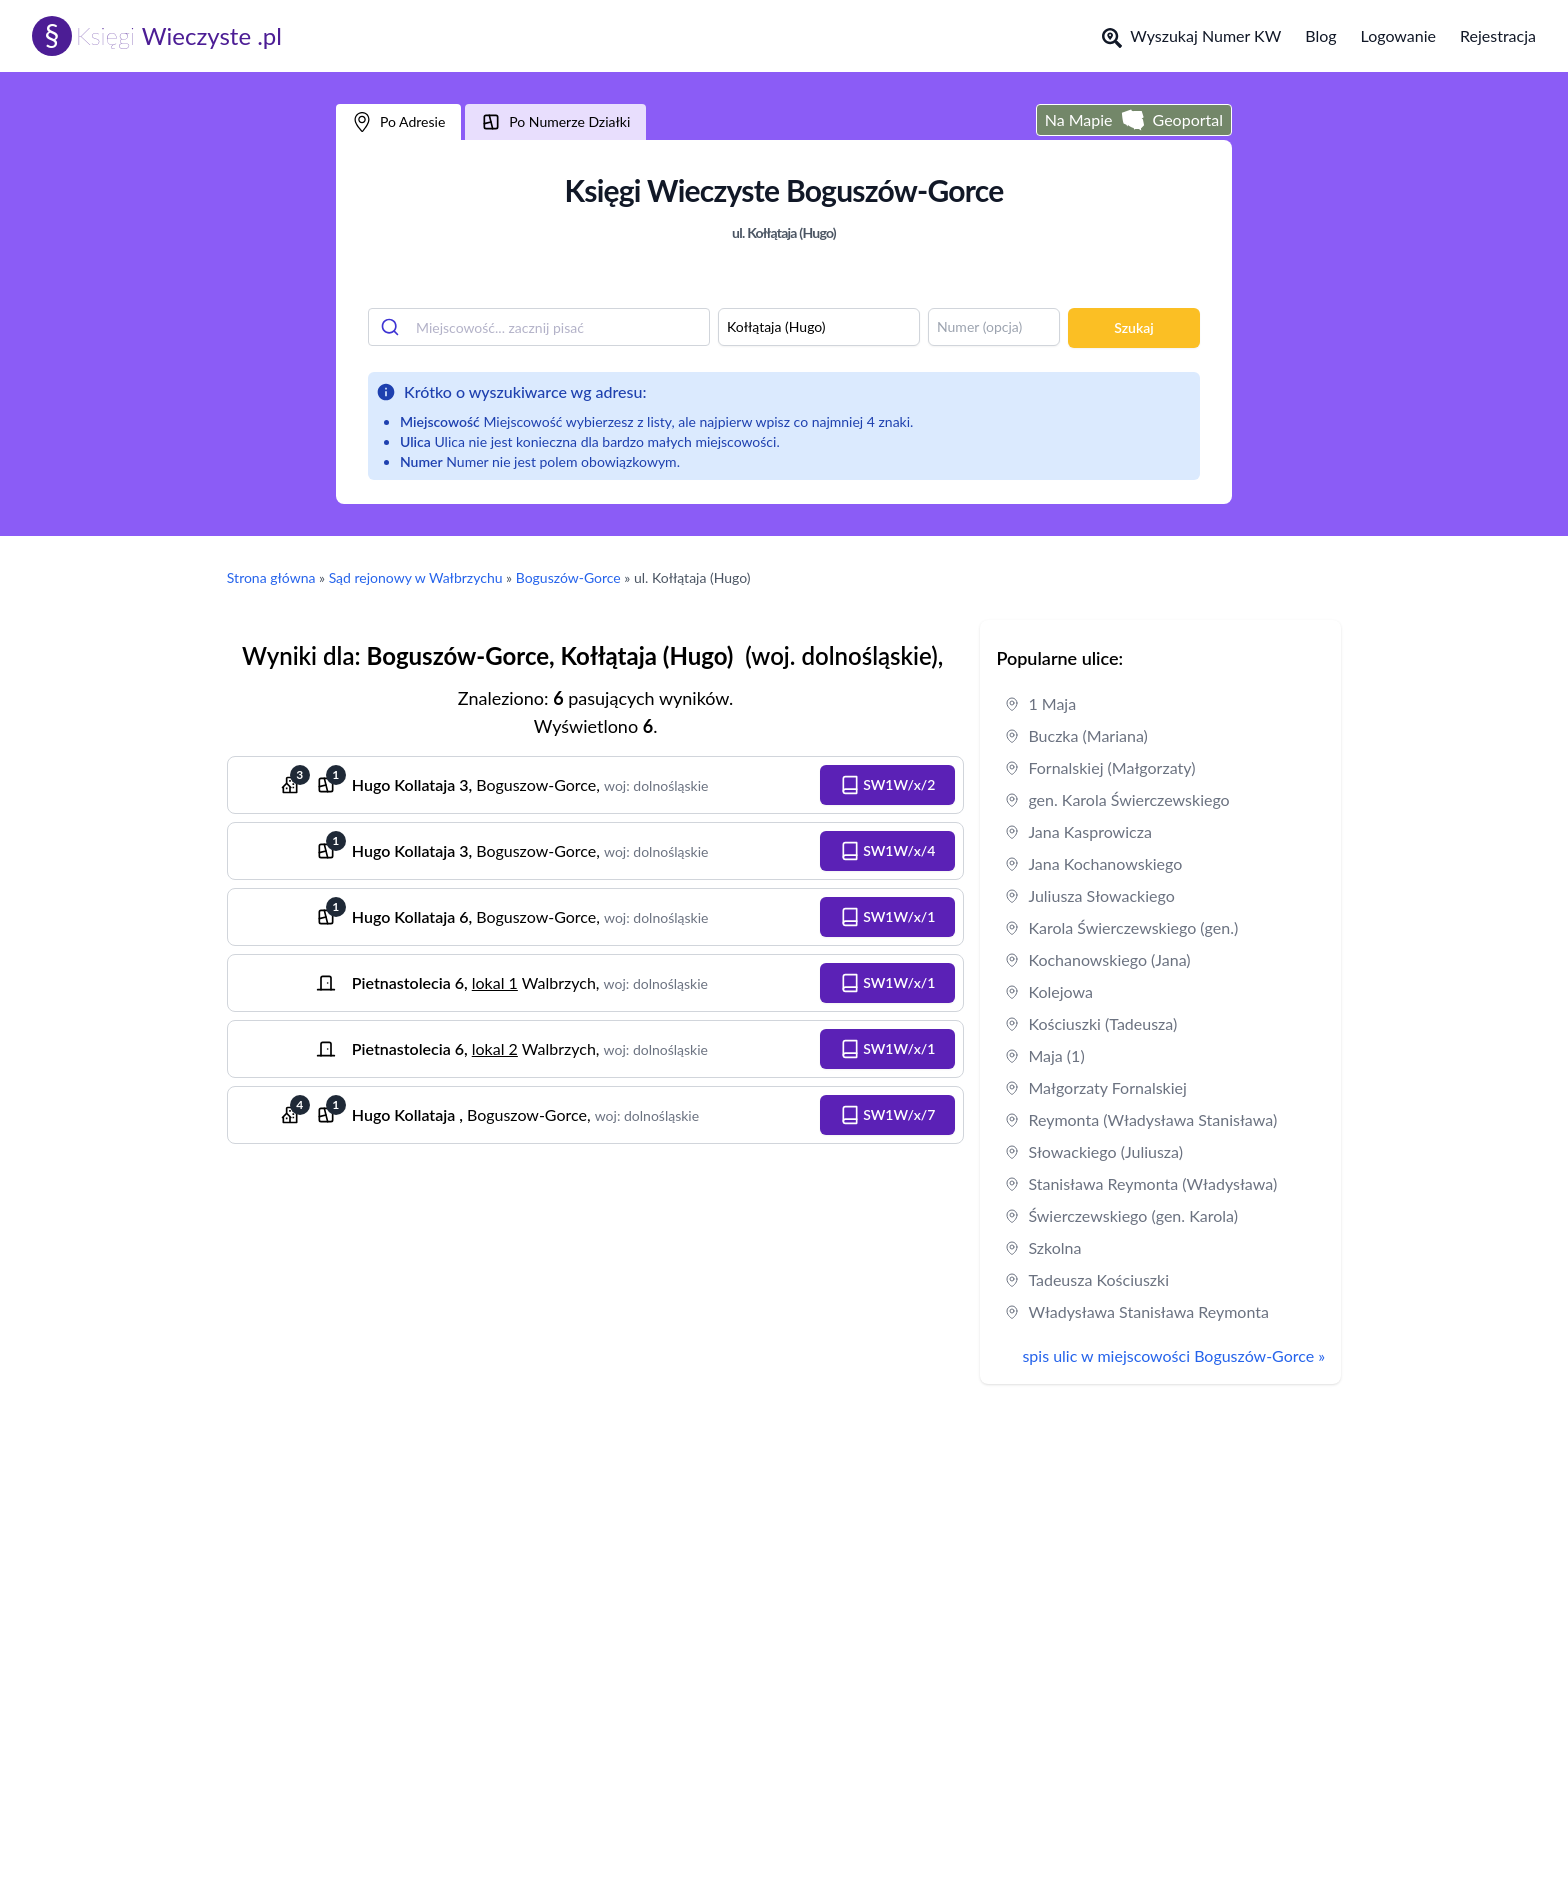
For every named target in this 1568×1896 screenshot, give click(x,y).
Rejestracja (1498, 35)
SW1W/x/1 (888, 917)
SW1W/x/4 (888, 851)
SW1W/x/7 (888, 1115)
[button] (888, 785)
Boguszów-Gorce (568, 577)
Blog (1320, 35)
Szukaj (1133, 327)
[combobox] (539, 327)
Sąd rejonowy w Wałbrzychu (416, 577)
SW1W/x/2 (888, 785)
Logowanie (1398, 35)
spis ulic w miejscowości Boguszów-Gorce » (1173, 1355)
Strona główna (271, 577)
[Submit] (392, 327)
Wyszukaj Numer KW (1191, 37)
